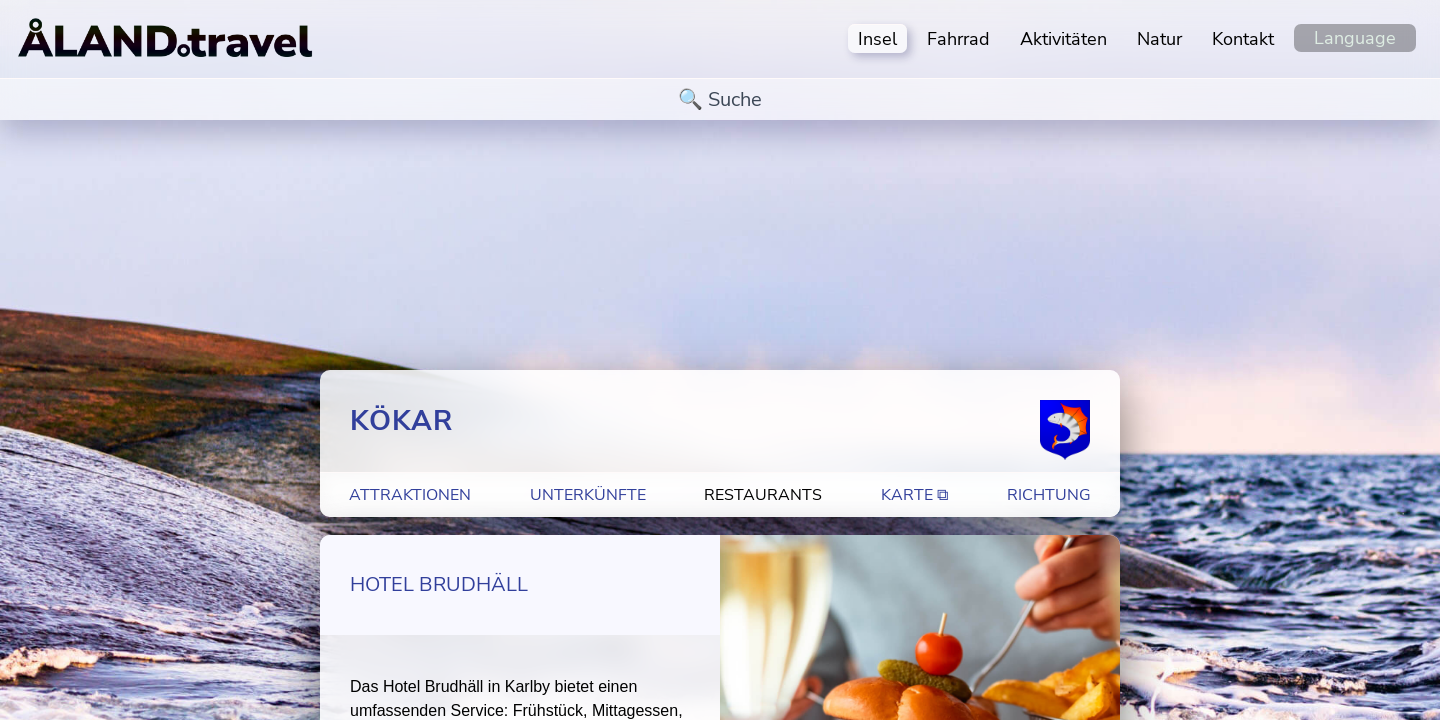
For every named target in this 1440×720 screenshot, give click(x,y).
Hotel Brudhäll (439, 584)
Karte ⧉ (914, 495)
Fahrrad (958, 39)
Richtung (1049, 495)
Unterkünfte (588, 495)
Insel (877, 39)
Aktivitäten (1063, 39)
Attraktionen (410, 495)
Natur (1159, 39)
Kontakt (1243, 39)
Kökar (401, 421)
